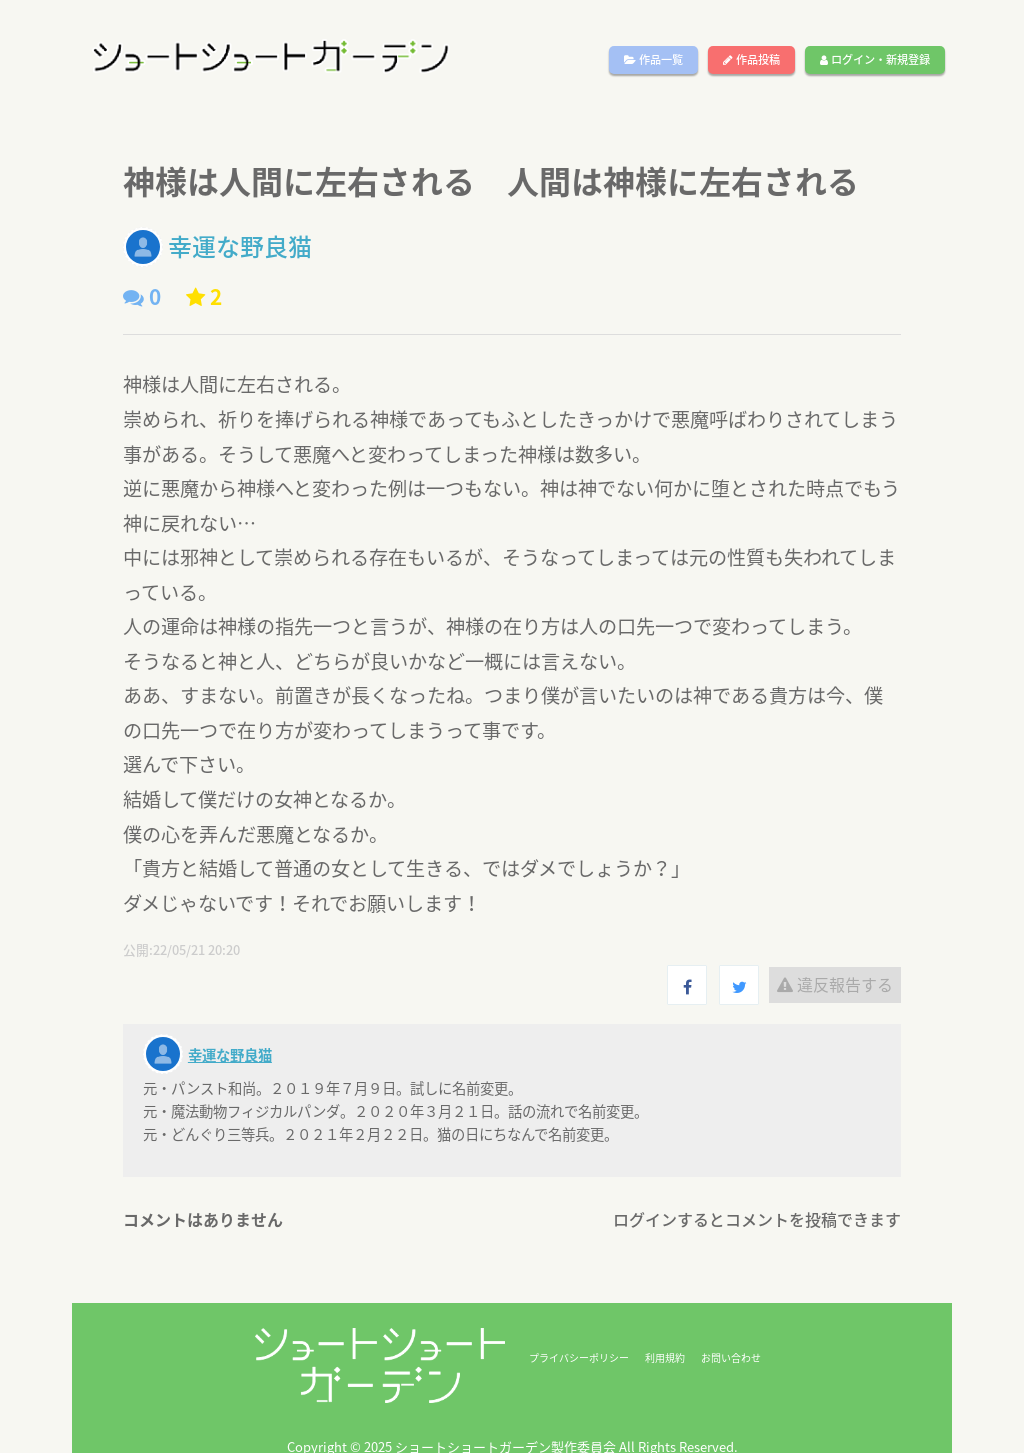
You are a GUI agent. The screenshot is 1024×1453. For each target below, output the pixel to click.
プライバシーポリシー (579, 1357)
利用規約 (665, 1357)
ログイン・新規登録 (875, 59)
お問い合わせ (731, 1357)
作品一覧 (653, 59)
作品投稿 (751, 59)
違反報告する (835, 984)
